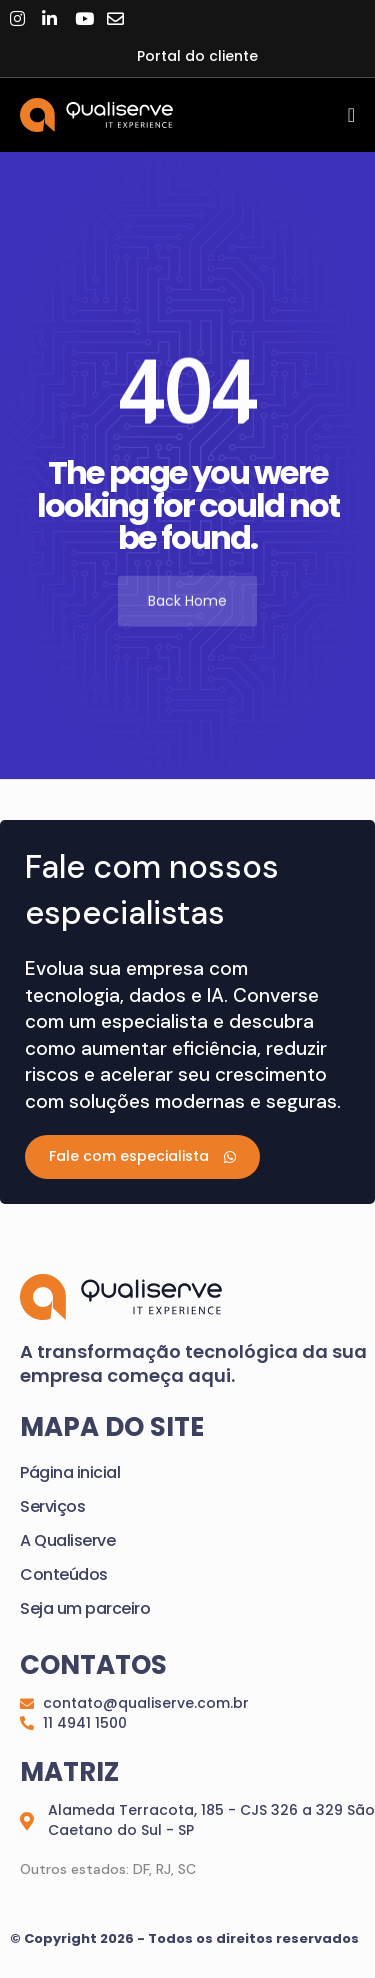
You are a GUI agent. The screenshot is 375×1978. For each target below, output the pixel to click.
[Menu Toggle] (351, 115)
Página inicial (70, 1472)
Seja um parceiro (85, 1608)
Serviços (52, 1506)
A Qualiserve (67, 1540)
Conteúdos (64, 1574)
